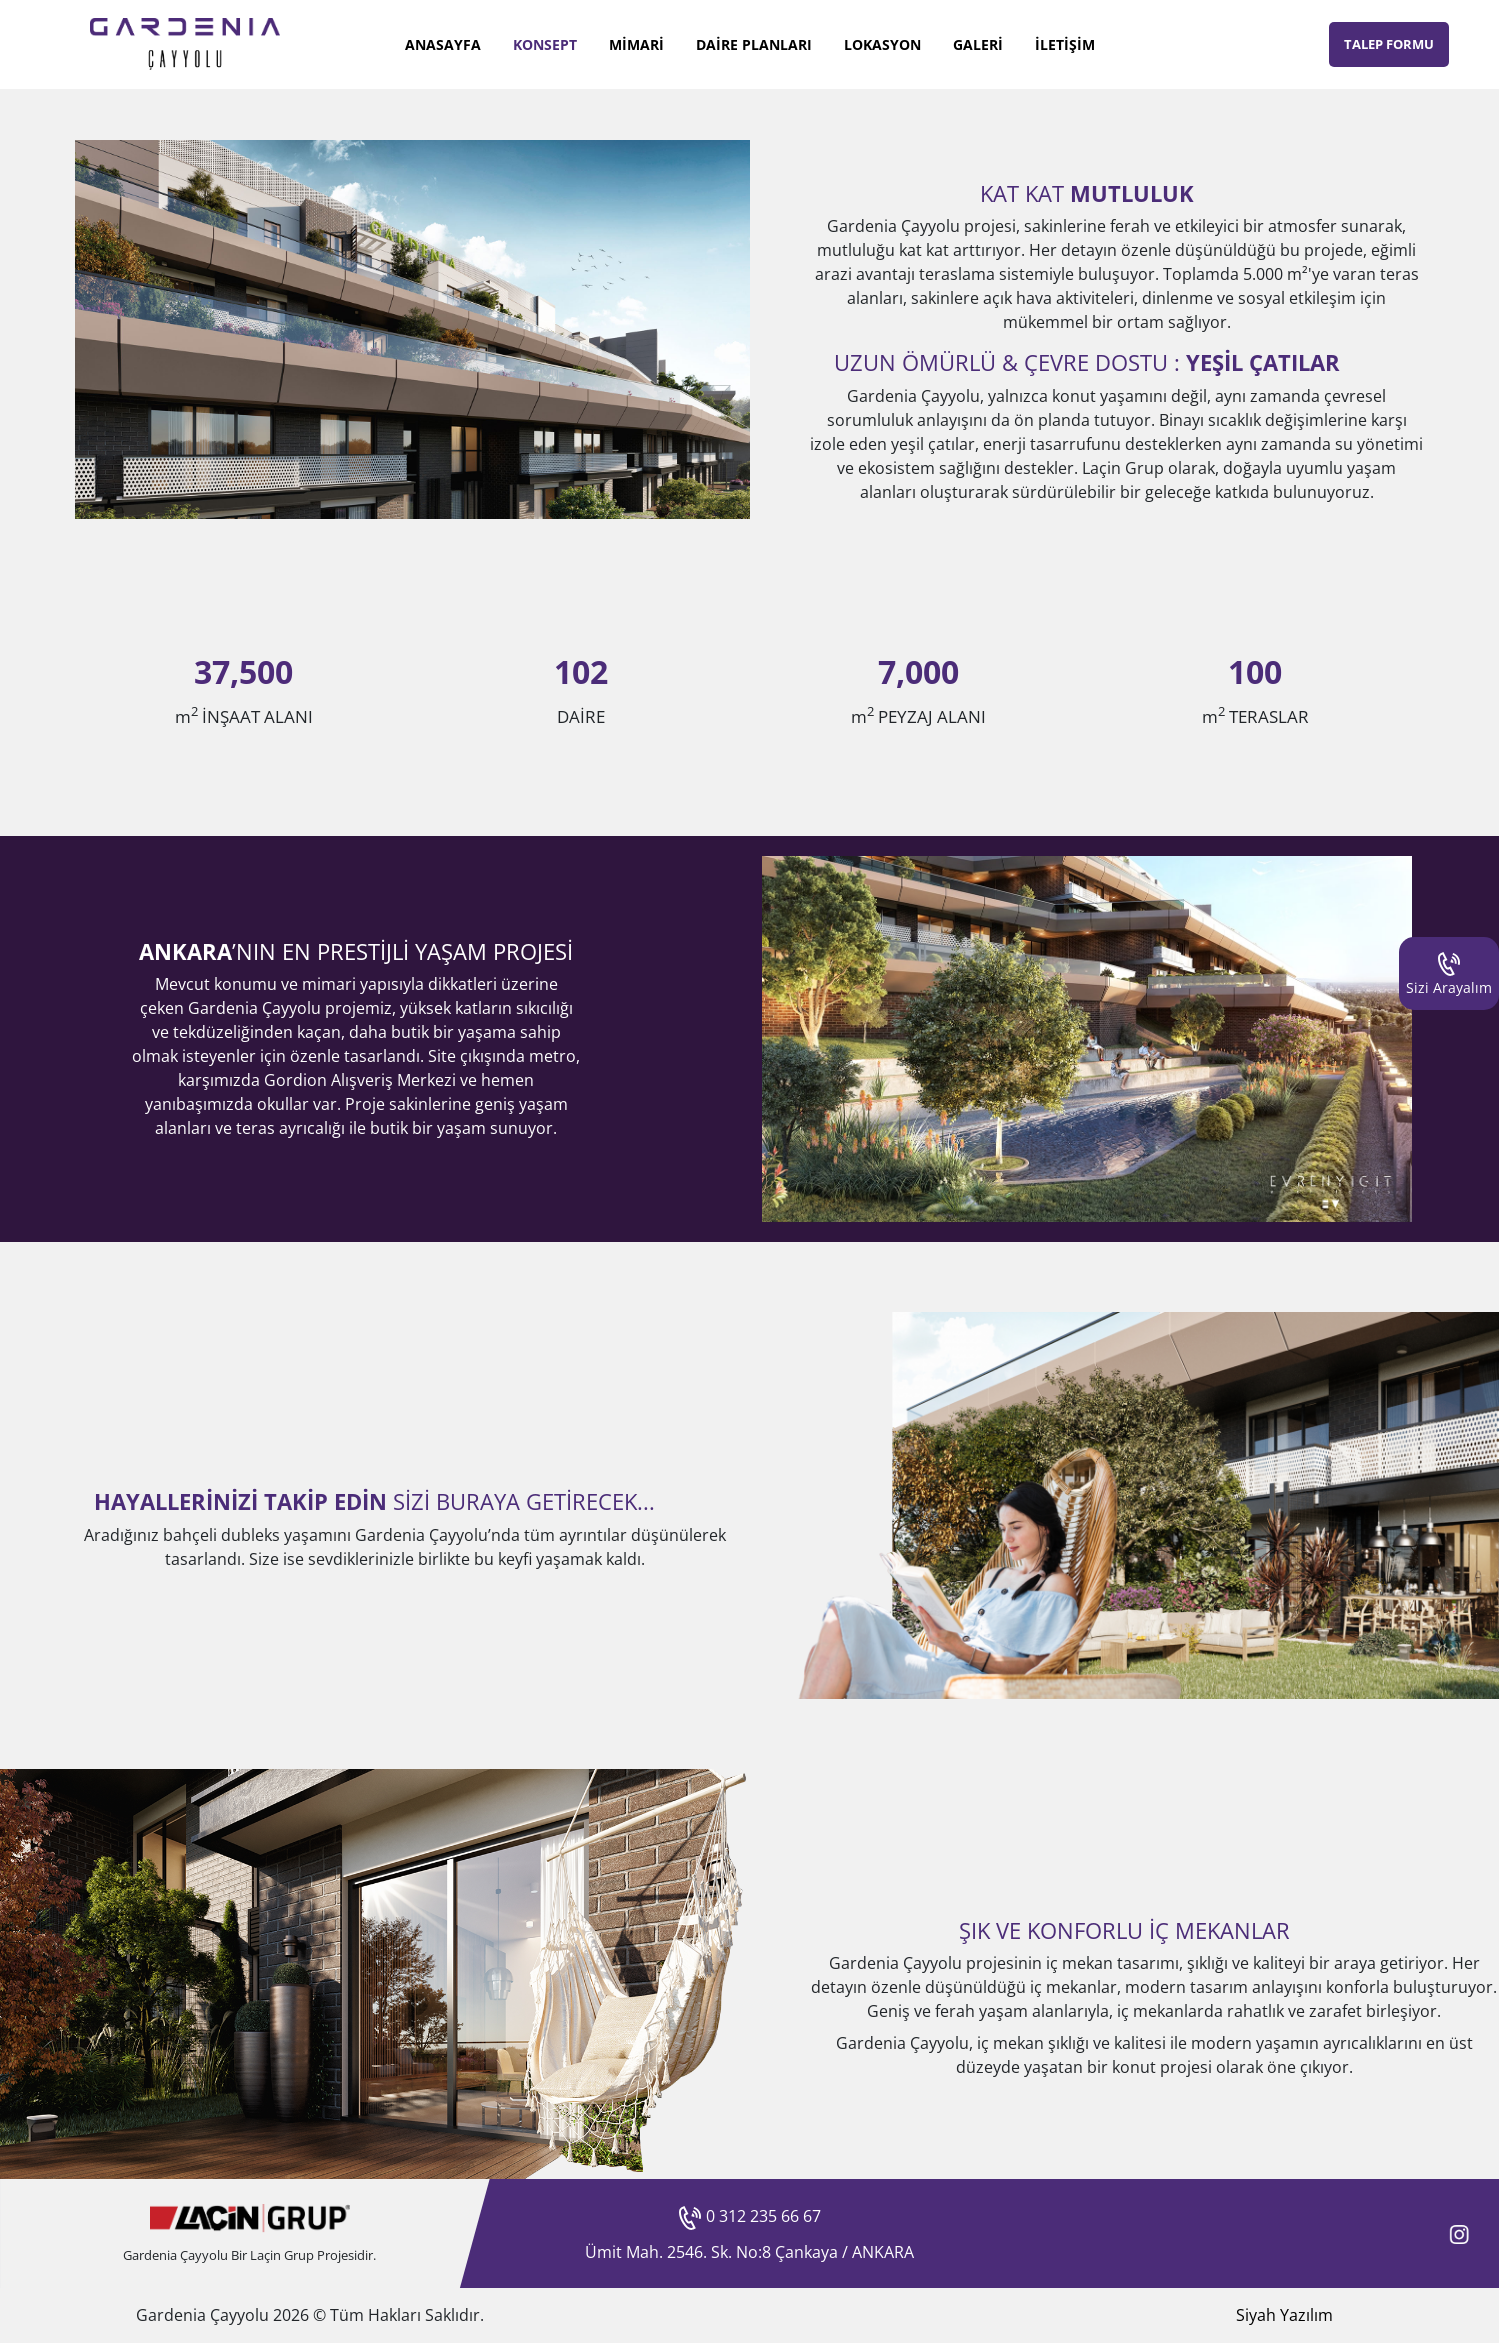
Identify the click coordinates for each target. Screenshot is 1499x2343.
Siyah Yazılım (1284, 2315)
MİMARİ (636, 44)
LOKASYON (882, 44)
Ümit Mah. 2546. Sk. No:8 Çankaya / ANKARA (749, 2252)
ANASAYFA (443, 44)
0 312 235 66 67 (749, 2216)
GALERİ (978, 44)
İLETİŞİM (1065, 44)
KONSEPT (545, 44)
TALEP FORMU (1389, 44)
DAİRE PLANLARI (754, 44)
